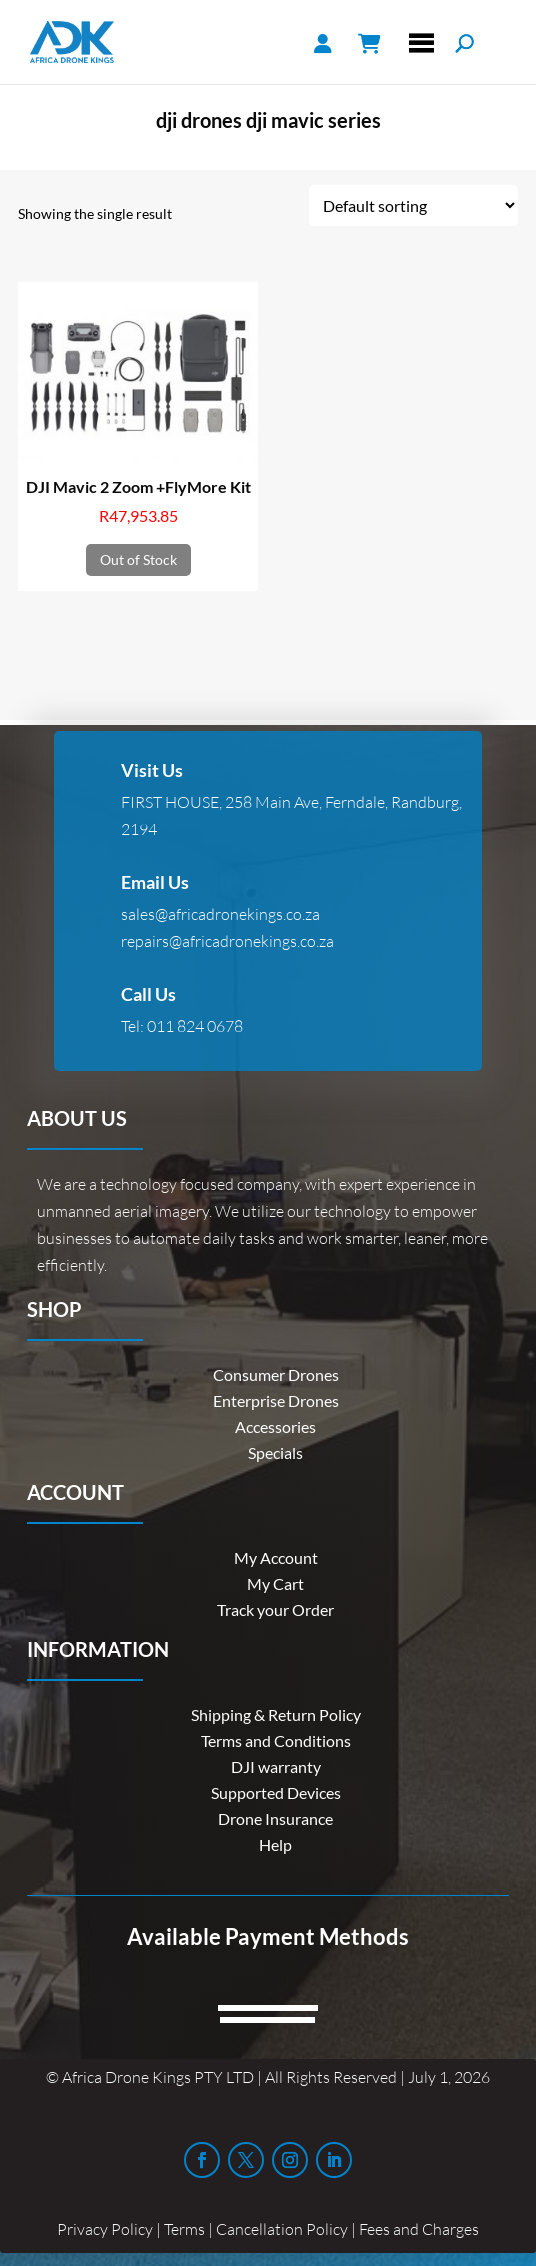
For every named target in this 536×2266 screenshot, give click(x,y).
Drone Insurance (275, 1818)
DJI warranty (276, 1766)
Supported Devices (276, 1792)
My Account (276, 1557)
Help (275, 1844)
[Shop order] (413, 205)
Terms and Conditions (276, 1740)
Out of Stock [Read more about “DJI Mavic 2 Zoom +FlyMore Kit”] (138, 559)
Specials (275, 1452)
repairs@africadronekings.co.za (227, 941)
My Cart (275, 1583)
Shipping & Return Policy (276, 1714)
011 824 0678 (195, 1026)
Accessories (275, 1426)
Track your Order (275, 1609)
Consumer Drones (276, 1374)
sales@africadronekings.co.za (220, 914)
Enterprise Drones (276, 1400)
